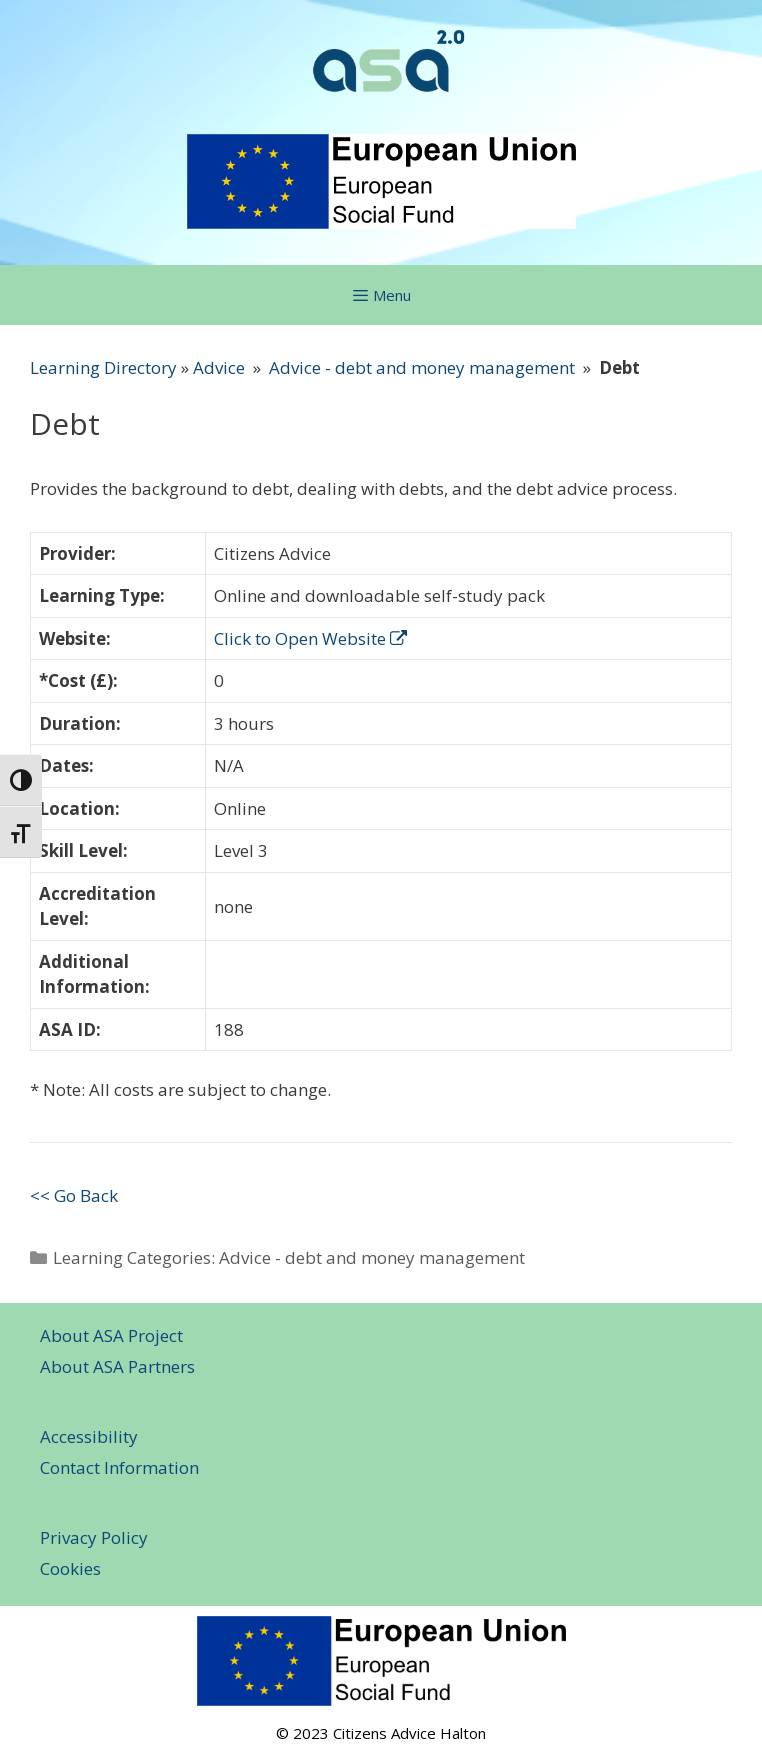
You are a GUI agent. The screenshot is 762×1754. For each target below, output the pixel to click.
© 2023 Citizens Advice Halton (381, 1733)
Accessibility (89, 1436)
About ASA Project (111, 1335)
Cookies (70, 1568)
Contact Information (119, 1467)
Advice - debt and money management (422, 367)
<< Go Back (74, 1195)
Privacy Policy (94, 1537)
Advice (219, 367)
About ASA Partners (117, 1366)
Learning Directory (103, 367)
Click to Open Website (310, 638)
